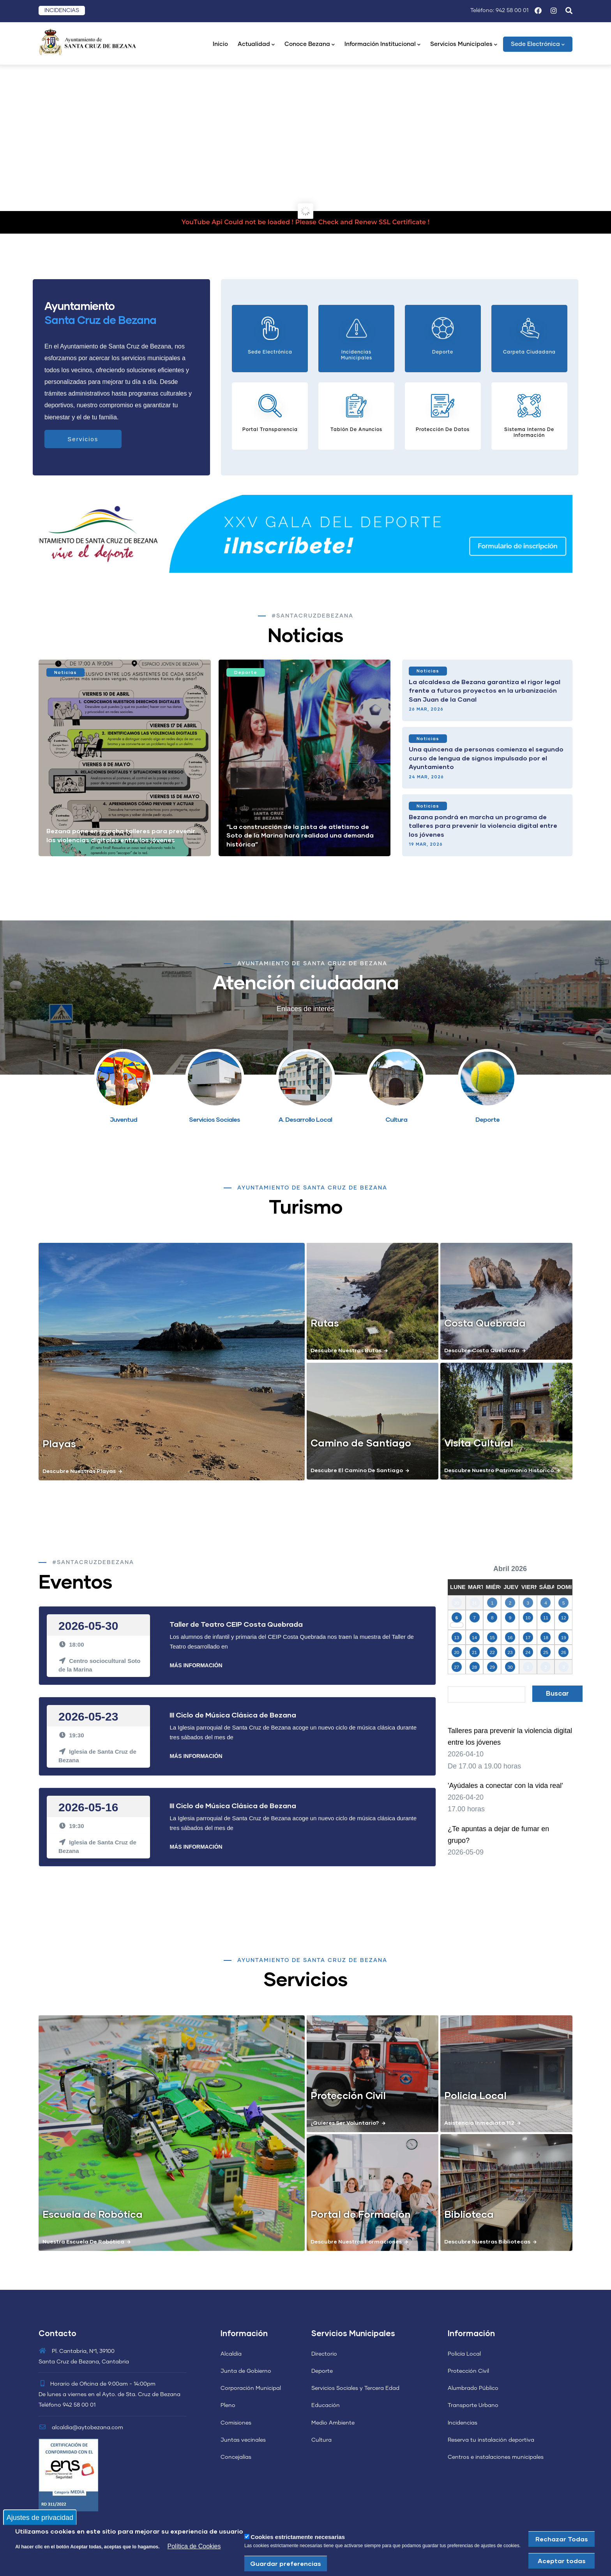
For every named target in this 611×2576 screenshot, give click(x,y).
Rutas (325, 1322)
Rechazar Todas (561, 2539)
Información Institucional (382, 45)
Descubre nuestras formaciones (356, 2241)
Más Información (196, 1665)
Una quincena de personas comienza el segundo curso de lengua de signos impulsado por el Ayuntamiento (486, 757)
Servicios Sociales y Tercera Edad (355, 2388)
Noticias (65, 672)
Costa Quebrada (485, 1322)
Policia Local (475, 2095)
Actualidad (256, 45)
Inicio (220, 44)
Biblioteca (469, 2214)
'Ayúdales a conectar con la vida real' (505, 1785)
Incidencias (462, 2423)
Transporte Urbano (473, 2405)
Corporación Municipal (251, 2388)
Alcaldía (231, 2354)
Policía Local (464, 2354)
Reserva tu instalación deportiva (491, 2440)
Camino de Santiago (361, 1442)
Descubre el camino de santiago (357, 1470)
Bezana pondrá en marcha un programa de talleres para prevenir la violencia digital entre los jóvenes (483, 825)
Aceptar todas (562, 2560)
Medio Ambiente (333, 2423)
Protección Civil (348, 2095)
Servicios (82, 439)
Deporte (245, 672)
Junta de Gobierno (246, 2371)
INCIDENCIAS (61, 10)
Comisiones (236, 2423)
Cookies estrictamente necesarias (298, 2537)
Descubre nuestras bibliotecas (487, 2241)
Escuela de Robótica (92, 2214)
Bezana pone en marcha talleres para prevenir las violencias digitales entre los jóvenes (120, 835)
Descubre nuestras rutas (346, 1350)
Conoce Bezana (309, 45)
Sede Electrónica (538, 45)
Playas (59, 1443)
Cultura (321, 2440)
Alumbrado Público (473, 2388)
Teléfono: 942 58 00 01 (499, 10)
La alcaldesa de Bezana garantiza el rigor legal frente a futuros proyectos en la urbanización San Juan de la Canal (484, 690)
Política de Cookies (194, 2546)
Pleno (228, 2405)
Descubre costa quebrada (481, 1350)
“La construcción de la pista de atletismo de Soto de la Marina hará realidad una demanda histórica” (300, 835)
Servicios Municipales (463, 45)
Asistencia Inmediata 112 (479, 2122)
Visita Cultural (478, 1442)
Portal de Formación (361, 2214)
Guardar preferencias (285, 2563)
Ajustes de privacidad (40, 2517)
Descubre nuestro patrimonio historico (499, 1470)
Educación (325, 2405)
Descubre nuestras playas (79, 1470)
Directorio (324, 2354)
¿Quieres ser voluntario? (345, 2122)
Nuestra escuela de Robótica (83, 2241)
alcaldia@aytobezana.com (81, 2427)
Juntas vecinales (243, 2440)
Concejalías (236, 2457)
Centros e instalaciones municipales (496, 2457)
